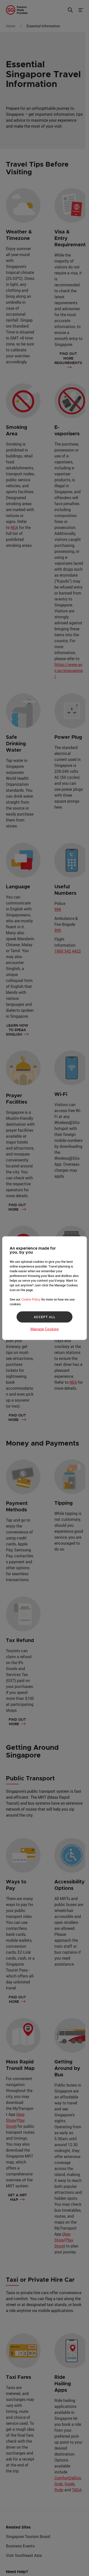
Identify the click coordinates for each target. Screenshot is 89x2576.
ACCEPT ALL (44, 1317)
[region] (44, 1288)
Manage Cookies (44, 1328)
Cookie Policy (31, 1299)
